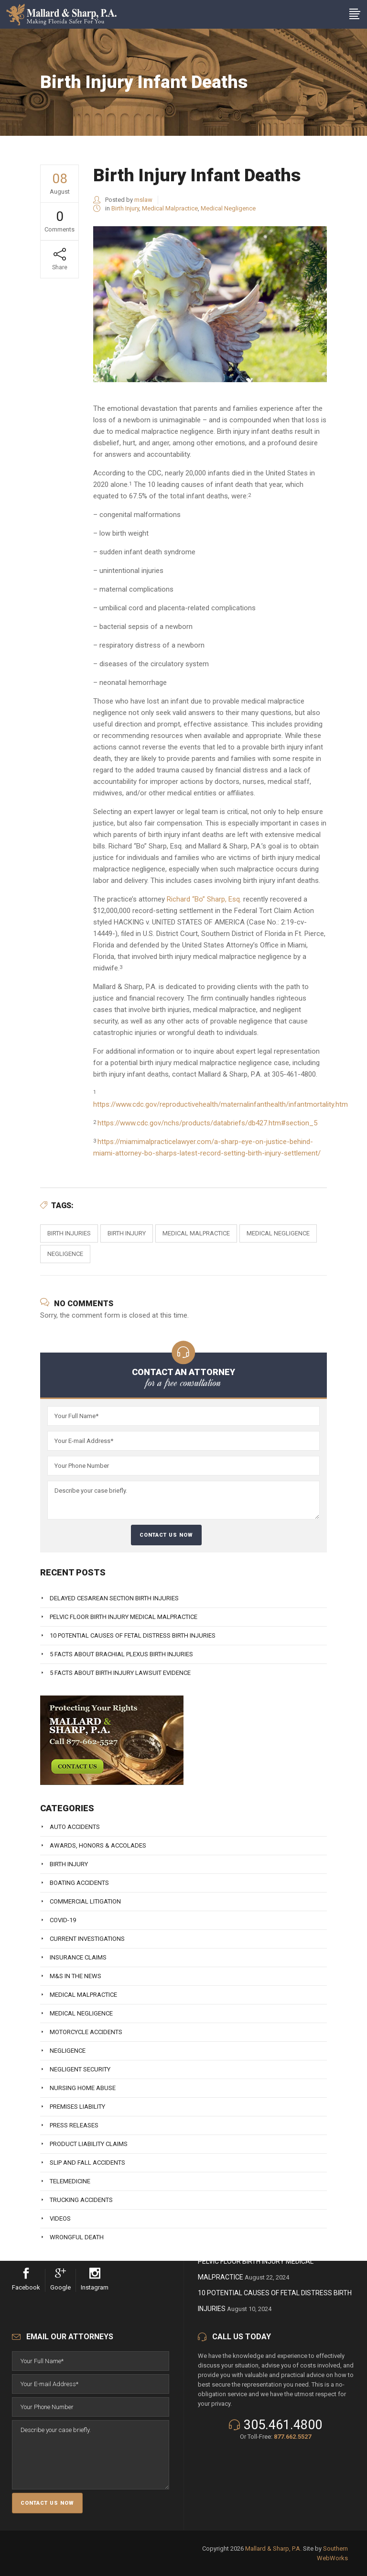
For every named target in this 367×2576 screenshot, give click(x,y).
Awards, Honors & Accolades (98, 1845)
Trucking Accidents (81, 2199)
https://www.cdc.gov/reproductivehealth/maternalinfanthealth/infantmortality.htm (220, 1104)
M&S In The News (75, 1976)
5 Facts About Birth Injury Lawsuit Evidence (120, 1672)
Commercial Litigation (85, 1901)
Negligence (65, 1253)
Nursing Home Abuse (83, 2088)
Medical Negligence (228, 208)
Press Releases (74, 2125)
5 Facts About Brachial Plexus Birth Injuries (121, 1654)
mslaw (143, 199)
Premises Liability (77, 2106)
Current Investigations (87, 1938)
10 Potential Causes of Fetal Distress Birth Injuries (133, 1635)
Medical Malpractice (170, 208)
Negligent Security (80, 2069)
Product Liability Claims (89, 2143)
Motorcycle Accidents (86, 2032)
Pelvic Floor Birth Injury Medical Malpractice (123, 1616)
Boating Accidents (79, 1882)
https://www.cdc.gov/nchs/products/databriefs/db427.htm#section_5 (207, 1123)
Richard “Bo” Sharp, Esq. (204, 899)
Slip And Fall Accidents (87, 2162)
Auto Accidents (75, 1826)
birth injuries (69, 1233)
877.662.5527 (292, 2436)
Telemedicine (70, 2181)
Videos (60, 2218)
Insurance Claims (78, 1957)
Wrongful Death (77, 2237)
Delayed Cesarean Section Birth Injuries (114, 1598)
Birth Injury (125, 208)
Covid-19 (63, 1920)
